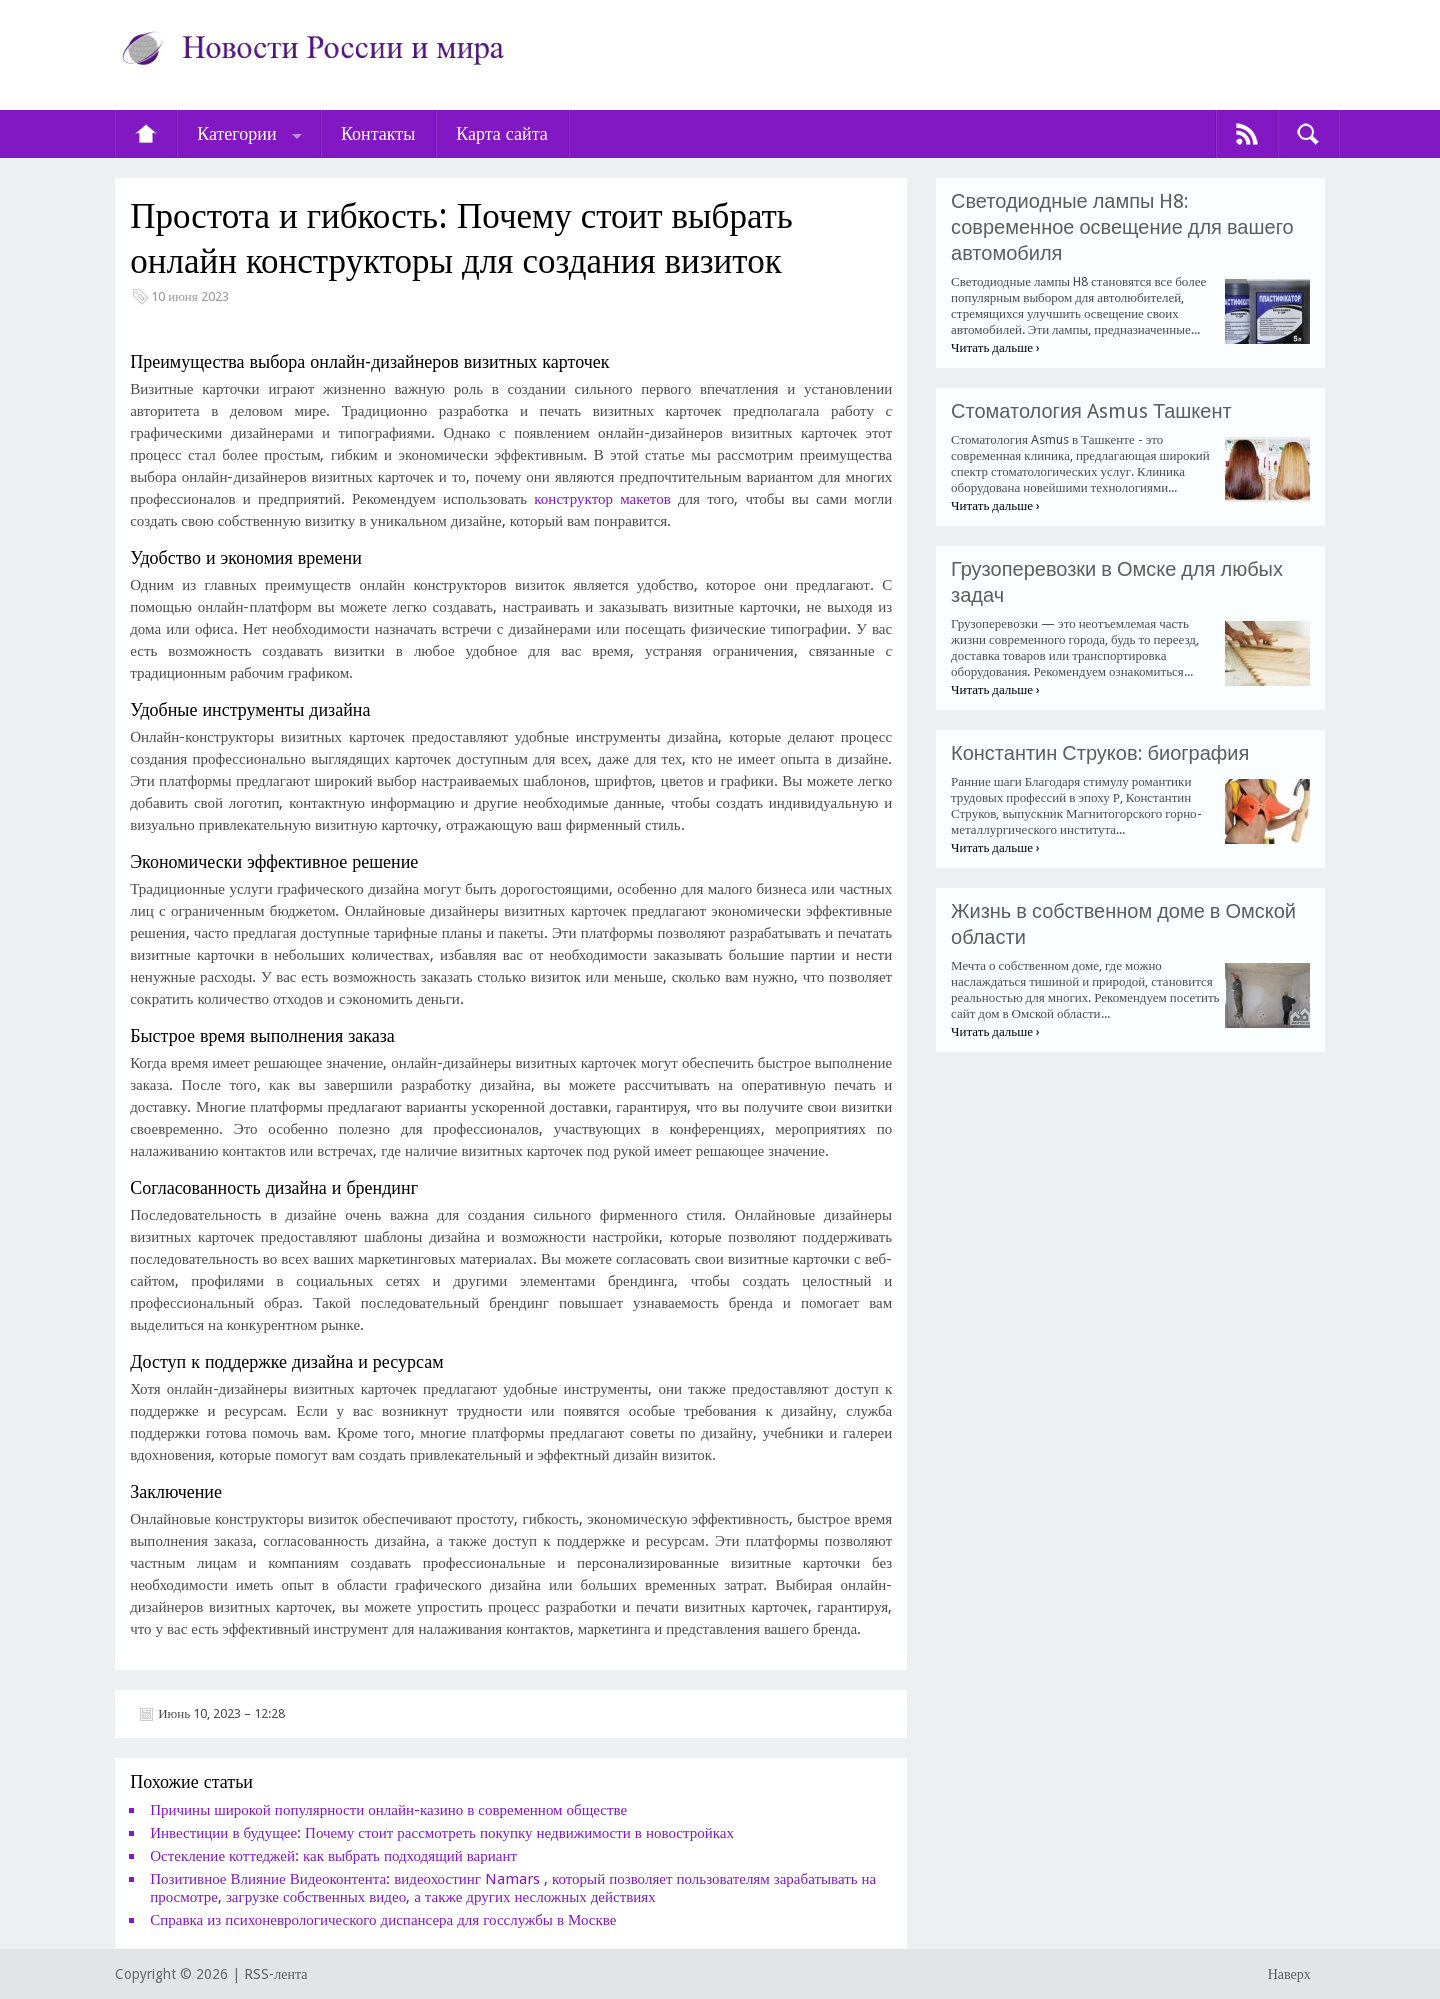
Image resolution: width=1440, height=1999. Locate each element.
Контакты (378, 133)
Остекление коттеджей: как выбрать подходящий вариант (333, 1856)
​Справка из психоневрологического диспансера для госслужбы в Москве (383, 1920)
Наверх (1289, 1974)
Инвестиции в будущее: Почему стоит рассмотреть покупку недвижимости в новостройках (442, 1833)
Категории (236, 133)
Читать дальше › (995, 347)
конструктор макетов (602, 499)
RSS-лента (275, 1974)
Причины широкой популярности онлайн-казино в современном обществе (388, 1810)
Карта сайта (502, 133)
